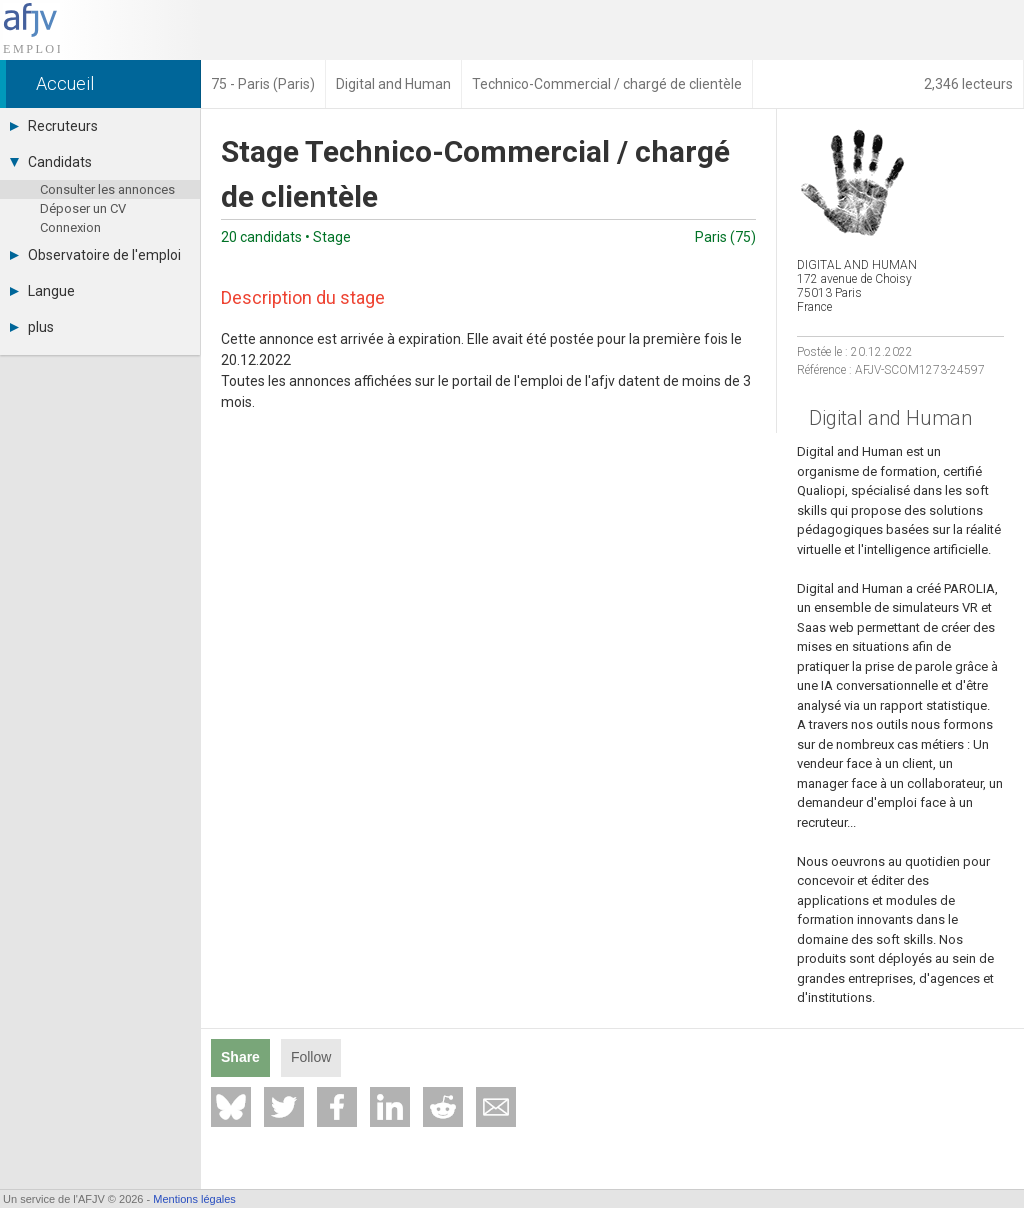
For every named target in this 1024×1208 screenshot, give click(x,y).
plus (32, 327)
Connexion (70, 227)
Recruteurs (54, 126)
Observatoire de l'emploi (95, 255)
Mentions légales (194, 1199)
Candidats (51, 162)
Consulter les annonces (107, 189)
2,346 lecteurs (968, 84)
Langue (42, 291)
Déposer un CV (83, 208)
